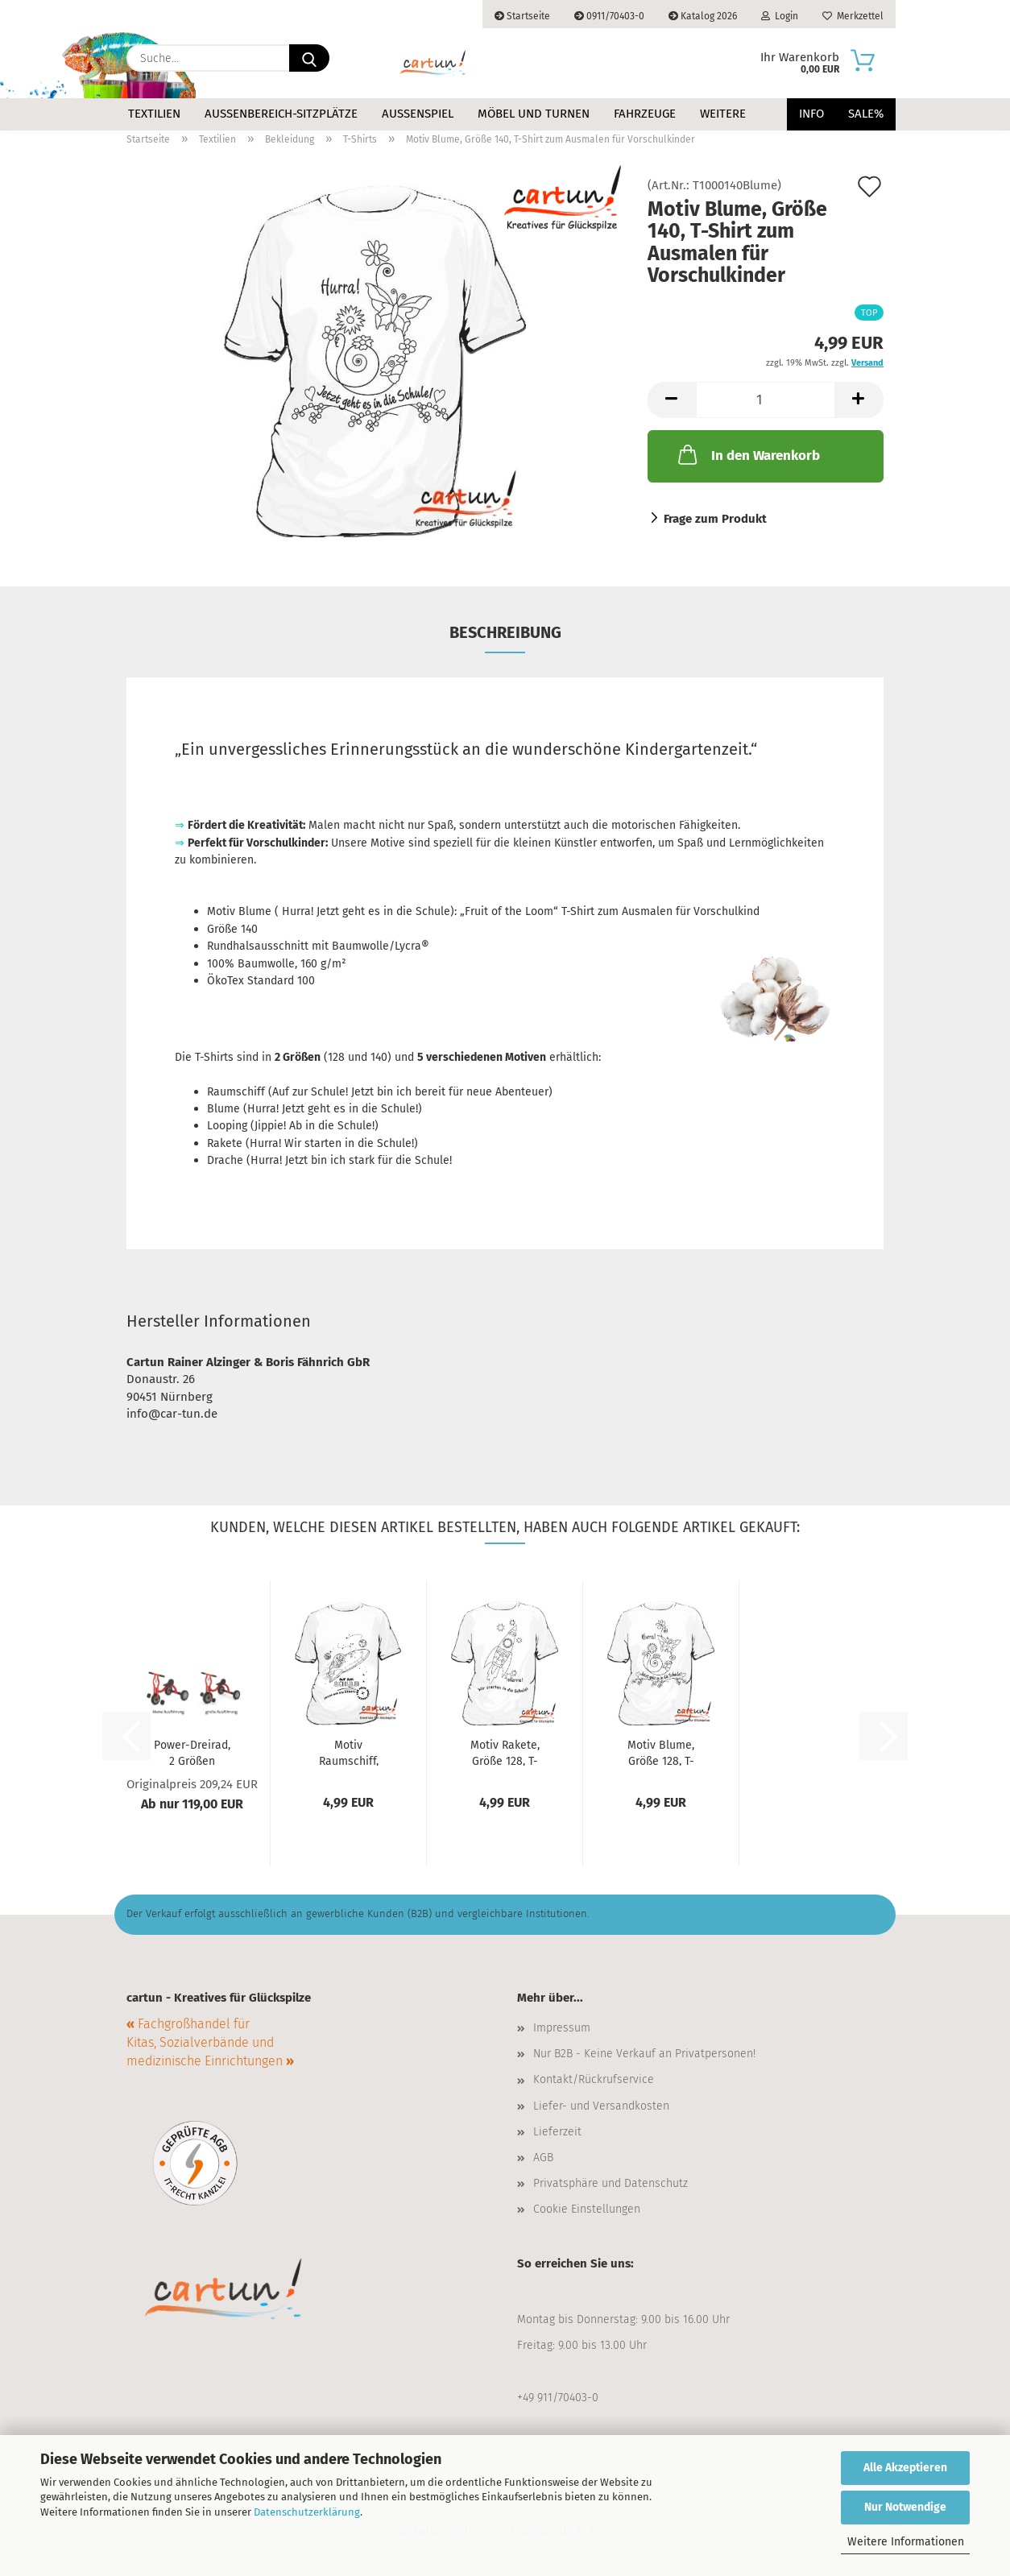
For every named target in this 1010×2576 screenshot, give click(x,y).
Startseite (522, 16)
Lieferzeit (557, 2132)
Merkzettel (853, 16)
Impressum (561, 2028)
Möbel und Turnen (534, 113)
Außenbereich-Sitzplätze (281, 113)
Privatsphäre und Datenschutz (610, 2183)
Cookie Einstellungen (586, 2209)
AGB (543, 2157)
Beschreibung (505, 632)
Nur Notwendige (905, 2507)
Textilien (154, 113)
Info (811, 113)
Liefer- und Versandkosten (601, 2106)
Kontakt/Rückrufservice (593, 2079)
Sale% (866, 113)
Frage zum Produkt (715, 518)
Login (779, 16)
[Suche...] (309, 58)
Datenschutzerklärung (307, 2512)
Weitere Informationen (905, 2542)
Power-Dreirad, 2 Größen (192, 1752)
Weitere (723, 113)
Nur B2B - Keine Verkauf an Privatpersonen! (644, 2053)
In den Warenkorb (747, 454)
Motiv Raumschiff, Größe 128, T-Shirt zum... (349, 1752)
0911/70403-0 (609, 16)
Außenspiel (417, 113)
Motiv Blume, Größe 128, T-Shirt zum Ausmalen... (660, 1752)
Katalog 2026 (703, 16)
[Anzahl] (765, 400)
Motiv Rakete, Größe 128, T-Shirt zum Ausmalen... (505, 1752)
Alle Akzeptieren (905, 2468)
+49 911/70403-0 (557, 2397)
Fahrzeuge (645, 113)
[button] (672, 400)
